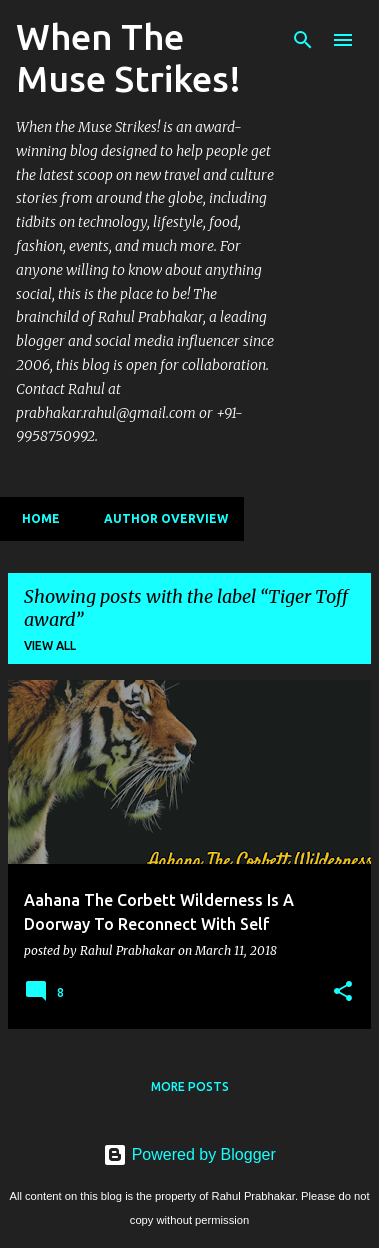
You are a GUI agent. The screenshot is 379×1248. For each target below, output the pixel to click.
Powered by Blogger (189, 1154)
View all (50, 645)
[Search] (303, 40)
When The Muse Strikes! (128, 57)
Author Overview (160, 518)
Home (35, 518)
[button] (343, 992)
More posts (190, 1086)
